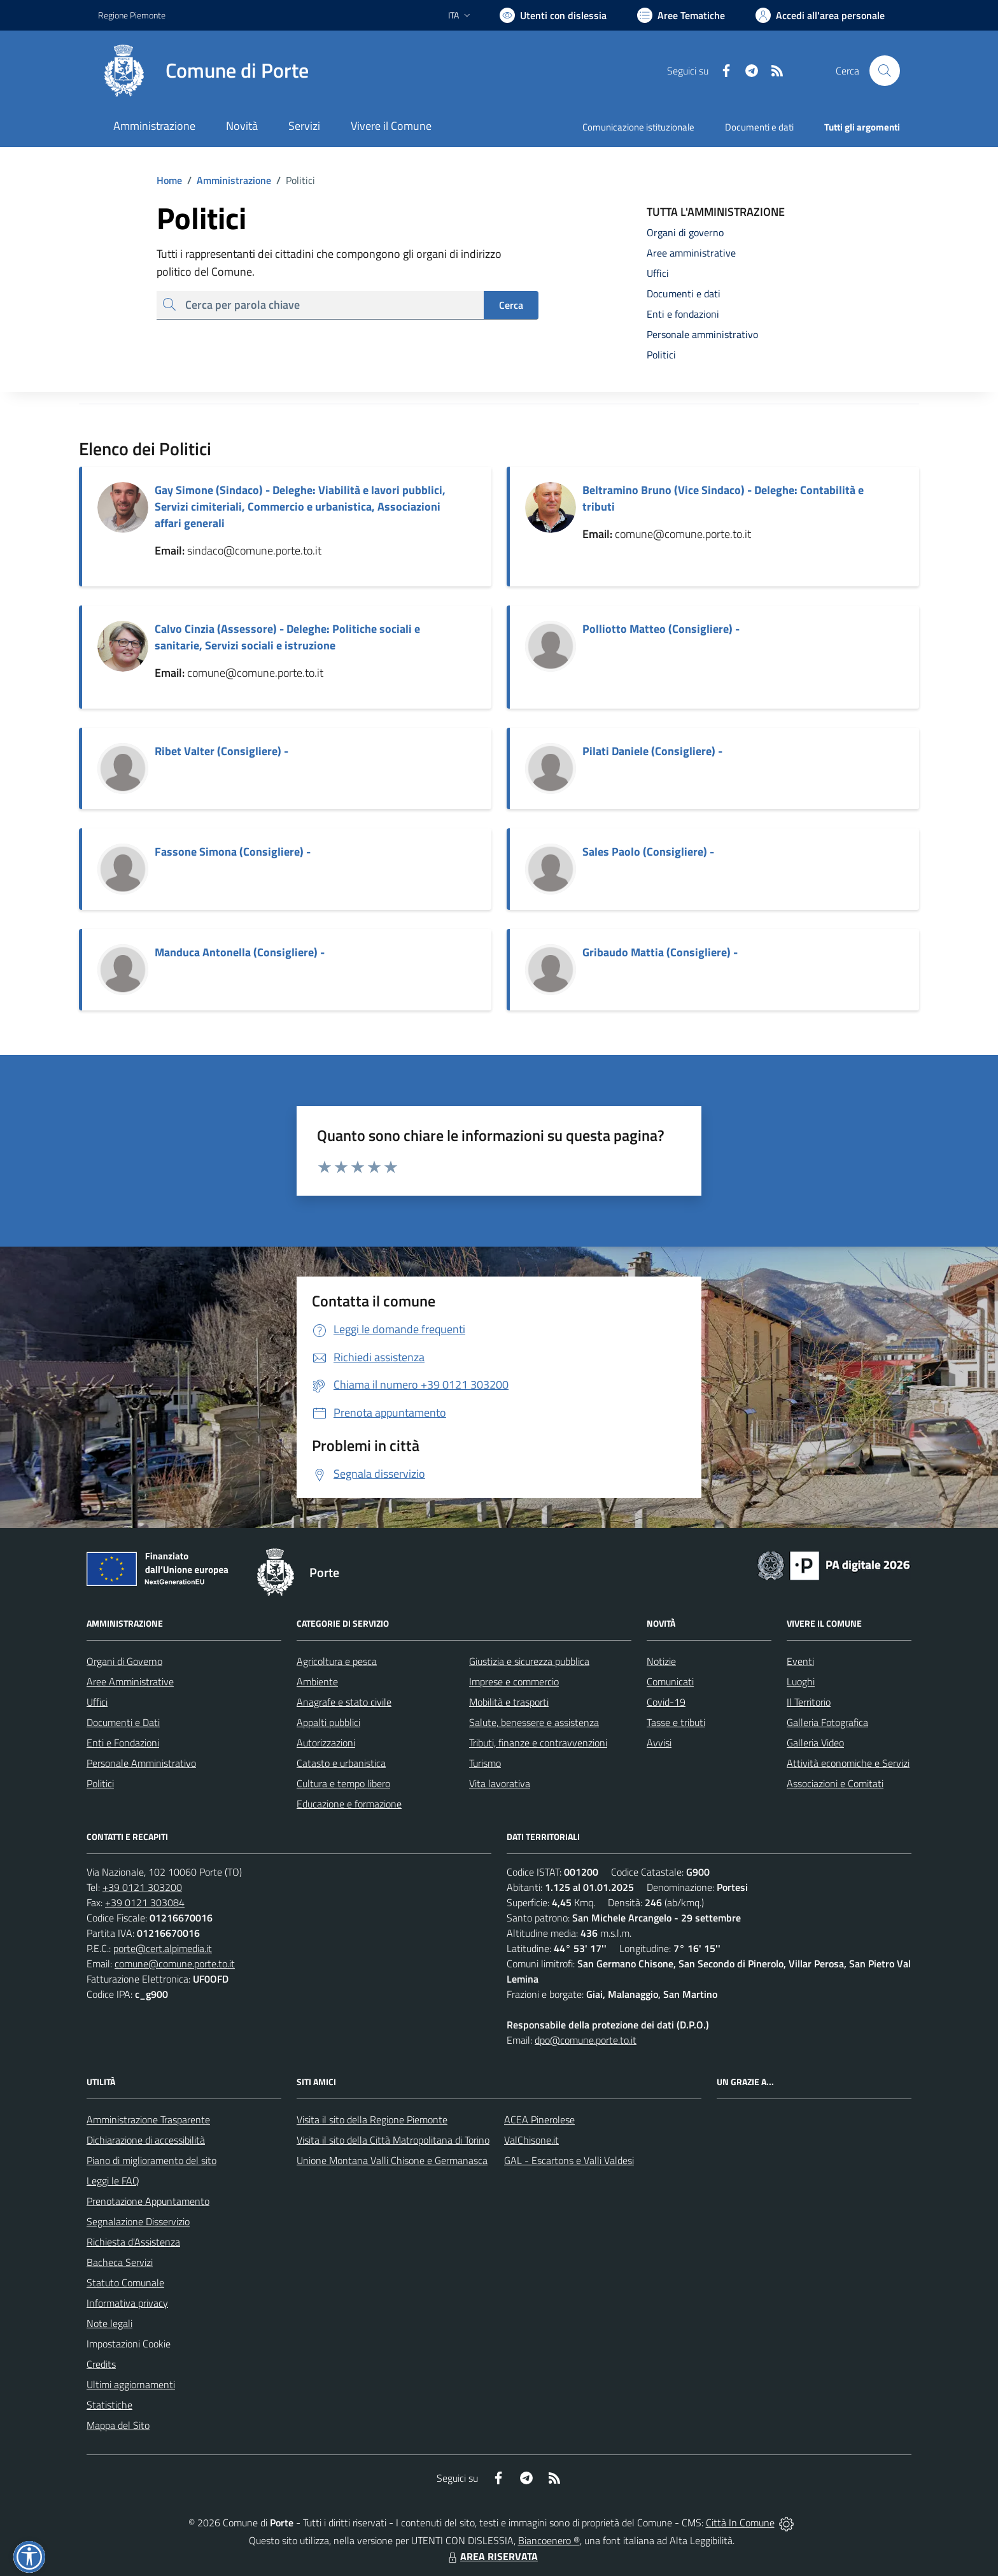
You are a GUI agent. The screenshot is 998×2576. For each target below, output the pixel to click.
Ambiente (317, 1681)
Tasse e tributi (676, 1722)
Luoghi (801, 1681)
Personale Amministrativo (141, 1763)
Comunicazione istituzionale (638, 127)
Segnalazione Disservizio (138, 2221)
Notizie (661, 1661)
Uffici (97, 1701)
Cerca (511, 305)
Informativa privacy (127, 2303)
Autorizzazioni (326, 1742)
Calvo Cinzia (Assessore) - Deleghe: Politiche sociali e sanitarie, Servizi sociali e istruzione (287, 637)
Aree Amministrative (130, 1681)
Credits (101, 2364)
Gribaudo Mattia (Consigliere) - (660, 952)
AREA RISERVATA (491, 2556)
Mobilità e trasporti (509, 1701)
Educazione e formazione (349, 1803)
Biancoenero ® (549, 2540)
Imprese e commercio (514, 1681)
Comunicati (670, 1681)
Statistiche (109, 2404)
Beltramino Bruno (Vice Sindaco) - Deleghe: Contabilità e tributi (723, 498)
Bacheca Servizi (120, 2262)
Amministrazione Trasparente (148, 2119)
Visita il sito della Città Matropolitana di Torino (393, 2140)
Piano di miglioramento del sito (151, 2160)
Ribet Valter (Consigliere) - (221, 751)
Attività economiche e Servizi (848, 1763)
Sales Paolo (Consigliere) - (648, 851)
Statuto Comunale (125, 2282)
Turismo (485, 1763)
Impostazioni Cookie (129, 2343)
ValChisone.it (531, 2140)
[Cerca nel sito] (884, 70)
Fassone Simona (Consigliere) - (233, 851)
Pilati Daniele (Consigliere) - (652, 751)
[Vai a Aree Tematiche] (681, 15)
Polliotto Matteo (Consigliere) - (661, 628)
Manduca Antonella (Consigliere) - (240, 952)
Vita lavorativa (499, 1783)
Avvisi (659, 1742)
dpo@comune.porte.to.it (585, 2040)
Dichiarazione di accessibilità (146, 2140)
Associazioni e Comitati (835, 1783)
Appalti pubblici (328, 1722)
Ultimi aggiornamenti (131, 2384)
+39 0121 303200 (142, 1887)
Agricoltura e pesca (337, 1661)
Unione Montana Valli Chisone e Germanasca (392, 2160)
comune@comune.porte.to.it (175, 1963)
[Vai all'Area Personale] (820, 15)
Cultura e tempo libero (343, 1783)
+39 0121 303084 (145, 1902)
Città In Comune (740, 2522)
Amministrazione (226, 180)
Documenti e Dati (123, 1722)
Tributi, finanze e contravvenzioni (538, 1742)
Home (169, 180)
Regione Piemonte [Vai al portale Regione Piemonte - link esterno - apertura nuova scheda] (131, 15)
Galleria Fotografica (827, 1722)
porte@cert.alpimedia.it (162, 1948)
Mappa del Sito (118, 2425)
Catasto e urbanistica (341, 1763)
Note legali (109, 2323)
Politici (100, 1783)
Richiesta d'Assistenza (133, 2241)
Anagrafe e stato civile (344, 1701)
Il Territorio (809, 1701)
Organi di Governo (124, 1661)
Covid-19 (666, 1701)
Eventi (800, 1661)
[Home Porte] (203, 71)
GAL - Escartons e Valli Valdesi (569, 2160)
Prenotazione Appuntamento (148, 2201)
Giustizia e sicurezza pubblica (529, 1661)
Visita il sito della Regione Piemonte (372, 2119)
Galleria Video (815, 1742)
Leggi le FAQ (113, 2180)
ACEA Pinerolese (539, 2119)
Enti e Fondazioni (123, 1742)
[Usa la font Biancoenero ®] (553, 15)
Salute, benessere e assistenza (534, 1722)
